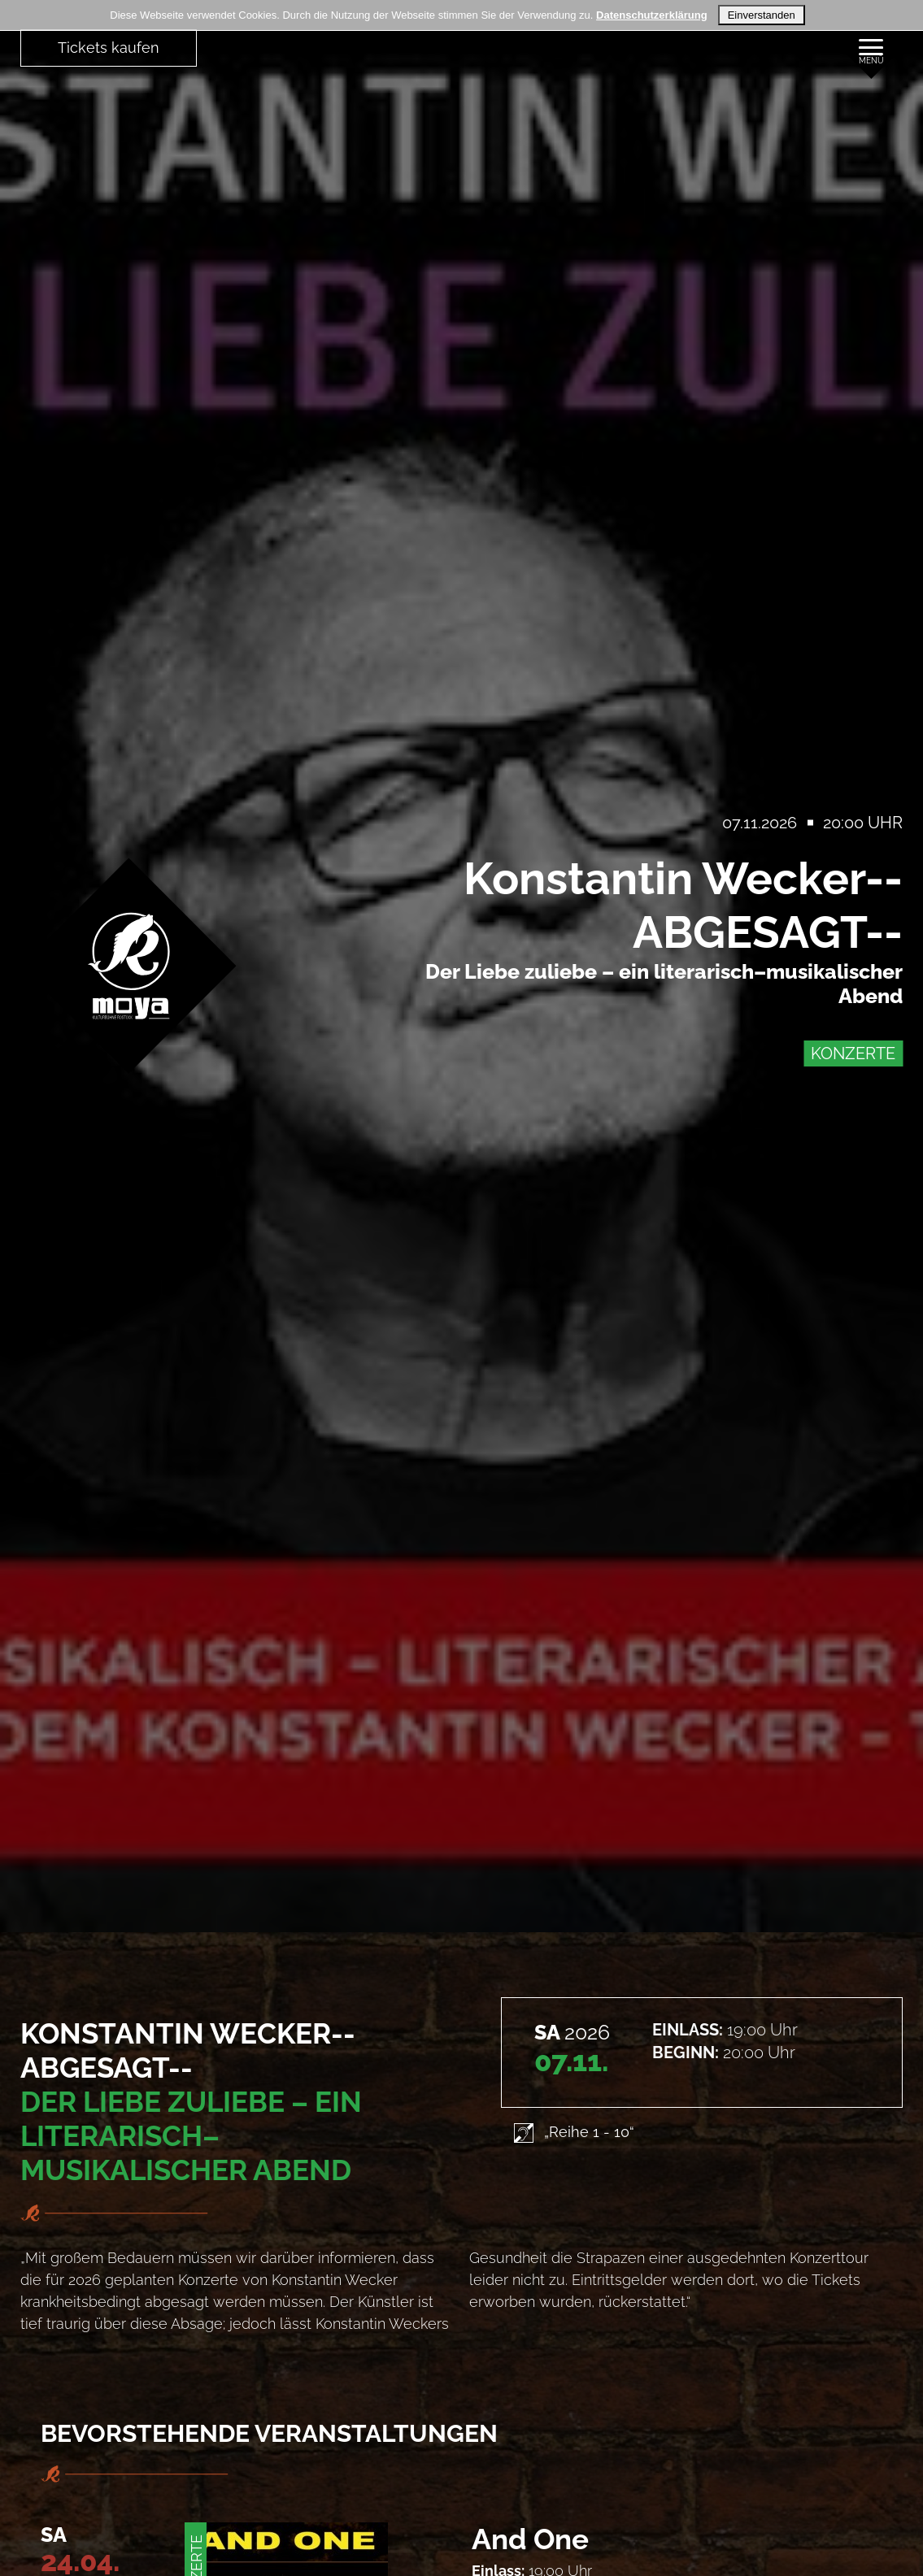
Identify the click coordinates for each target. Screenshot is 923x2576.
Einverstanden (761, 15)
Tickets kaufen (108, 47)
